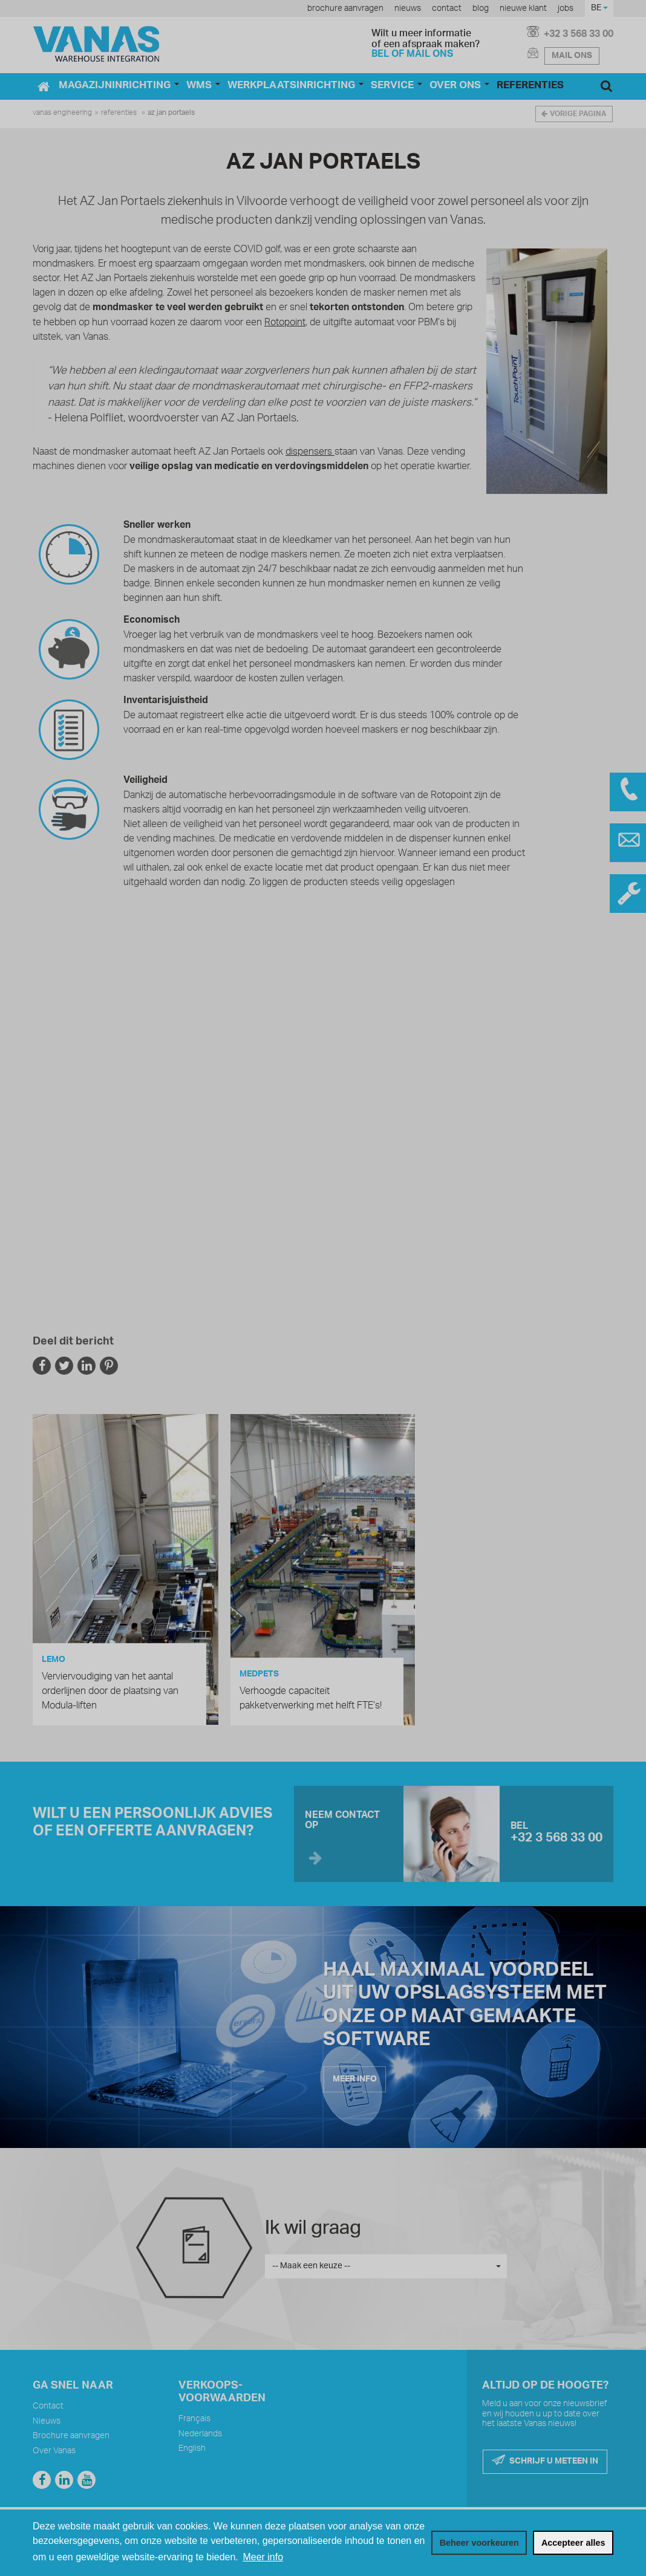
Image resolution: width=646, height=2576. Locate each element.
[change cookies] (479, 2543)
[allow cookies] (573, 2543)
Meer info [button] (263, 2557)
